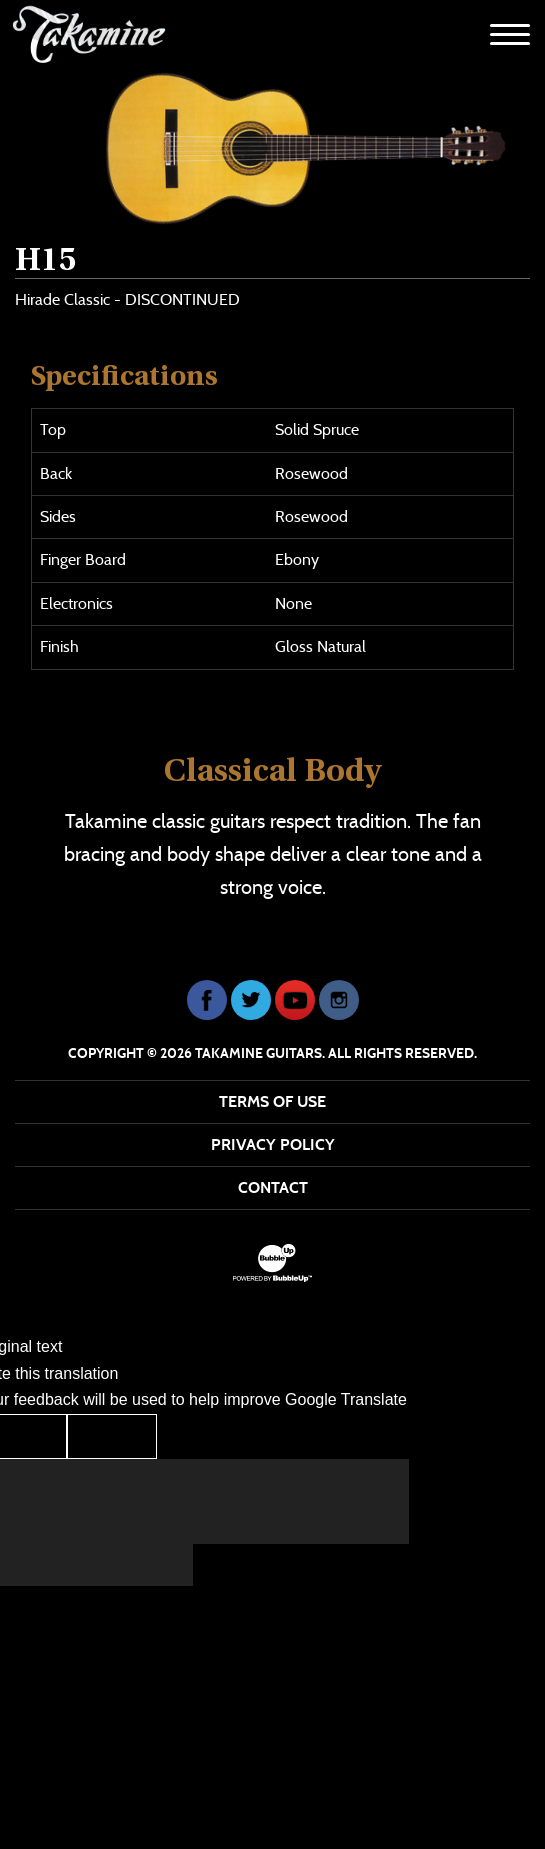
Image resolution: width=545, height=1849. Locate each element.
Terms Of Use (272, 1101)
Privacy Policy (273, 1144)
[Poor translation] (112, 1436)
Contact (273, 1187)
